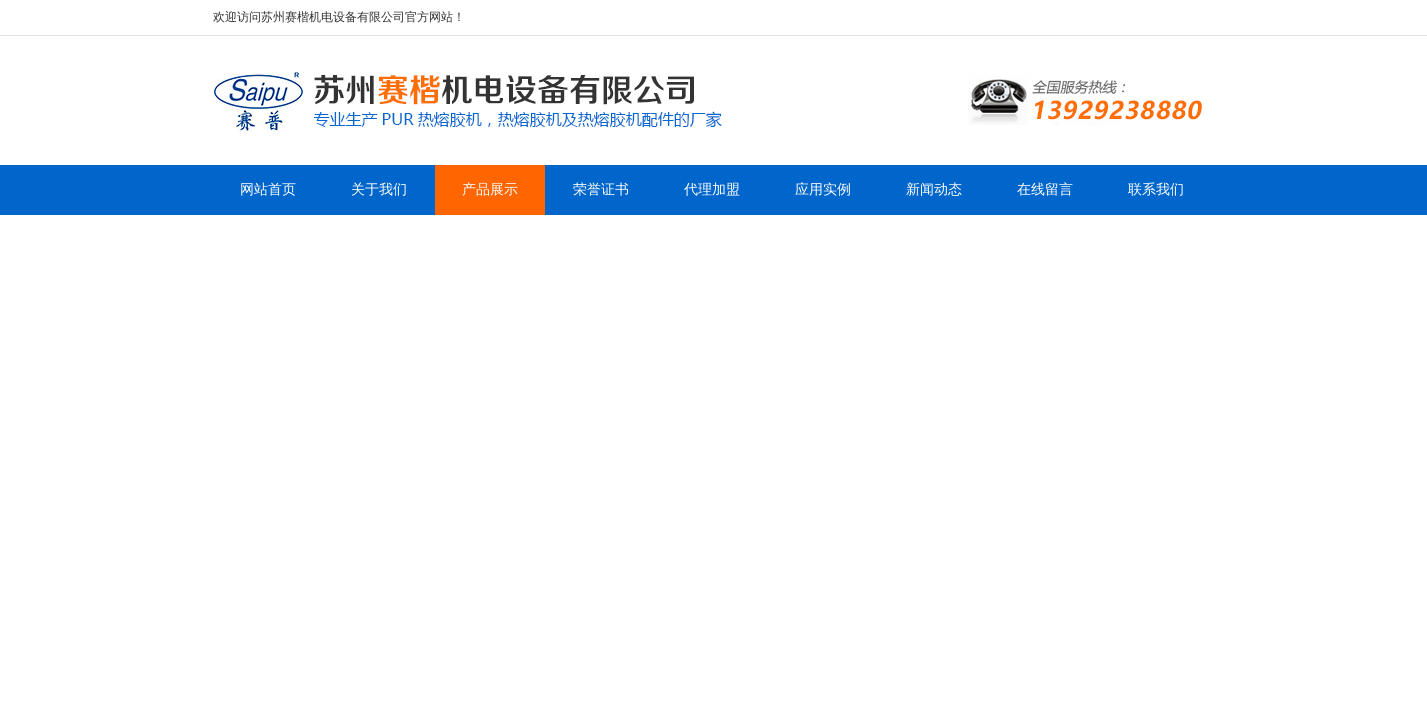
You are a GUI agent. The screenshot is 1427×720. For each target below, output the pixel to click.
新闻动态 (934, 189)
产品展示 (490, 189)
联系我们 (1156, 189)
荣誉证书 (601, 189)
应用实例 (823, 189)
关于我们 (379, 189)
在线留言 (1045, 189)
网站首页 (268, 189)
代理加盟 (712, 189)
